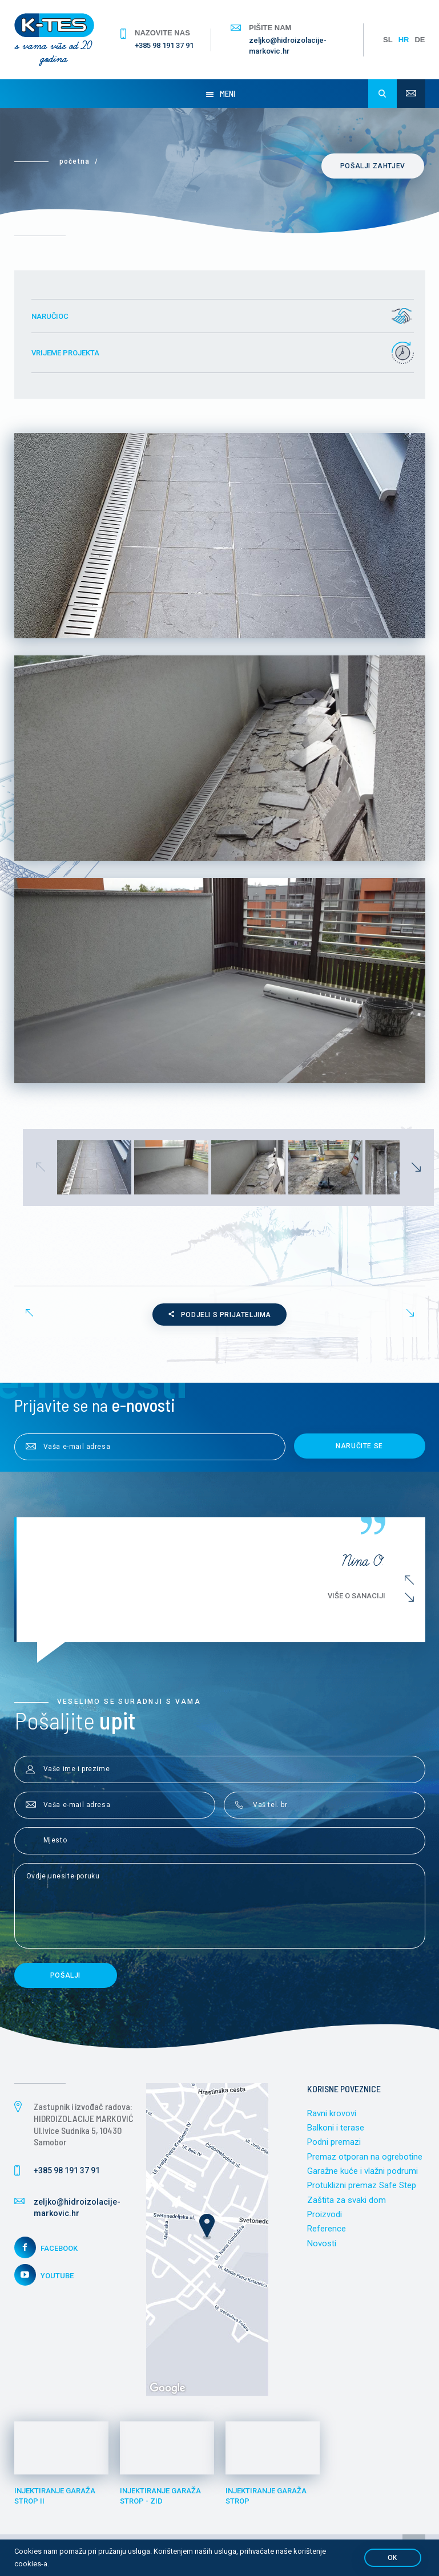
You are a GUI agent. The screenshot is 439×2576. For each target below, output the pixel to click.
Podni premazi (334, 2143)
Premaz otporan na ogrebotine (364, 2157)
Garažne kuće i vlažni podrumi (362, 2172)
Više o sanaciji (360, 1596)
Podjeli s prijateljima (219, 1315)
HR (403, 39)
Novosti (321, 2244)
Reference (326, 2230)
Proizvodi (324, 2215)
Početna (74, 161)
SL (388, 39)
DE (419, 39)
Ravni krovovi (331, 2114)
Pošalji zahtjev (373, 166)
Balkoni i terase (335, 2128)
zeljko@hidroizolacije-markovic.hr (288, 45)
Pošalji (65, 1976)
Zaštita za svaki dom (346, 2201)
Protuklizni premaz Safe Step (361, 2186)
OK (392, 2558)
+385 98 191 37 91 (164, 45)
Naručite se (359, 1447)
